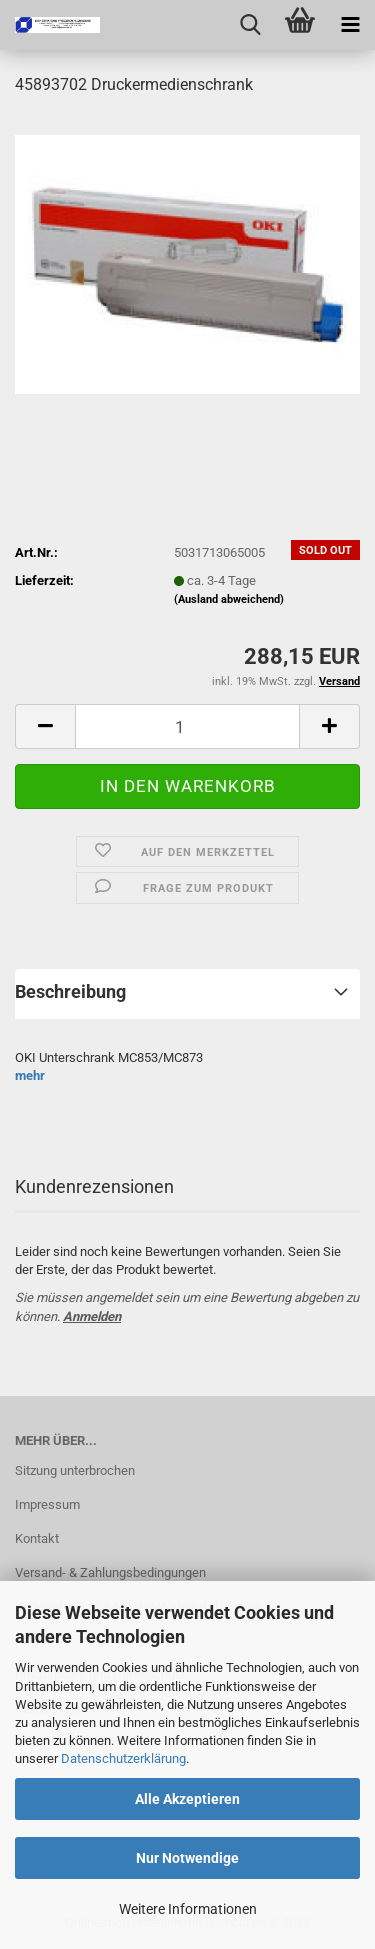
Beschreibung (70, 991)
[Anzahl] (187, 726)
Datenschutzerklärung (123, 1758)
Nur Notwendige (187, 1858)
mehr (30, 1075)
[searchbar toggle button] (250, 25)
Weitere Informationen (188, 1909)
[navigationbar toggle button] (350, 25)
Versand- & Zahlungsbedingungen (110, 1572)
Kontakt (37, 1538)
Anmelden (92, 1316)
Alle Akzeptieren (187, 1799)
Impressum (47, 1504)
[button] (45, 726)
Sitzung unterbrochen (75, 1470)
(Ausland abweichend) (229, 599)
